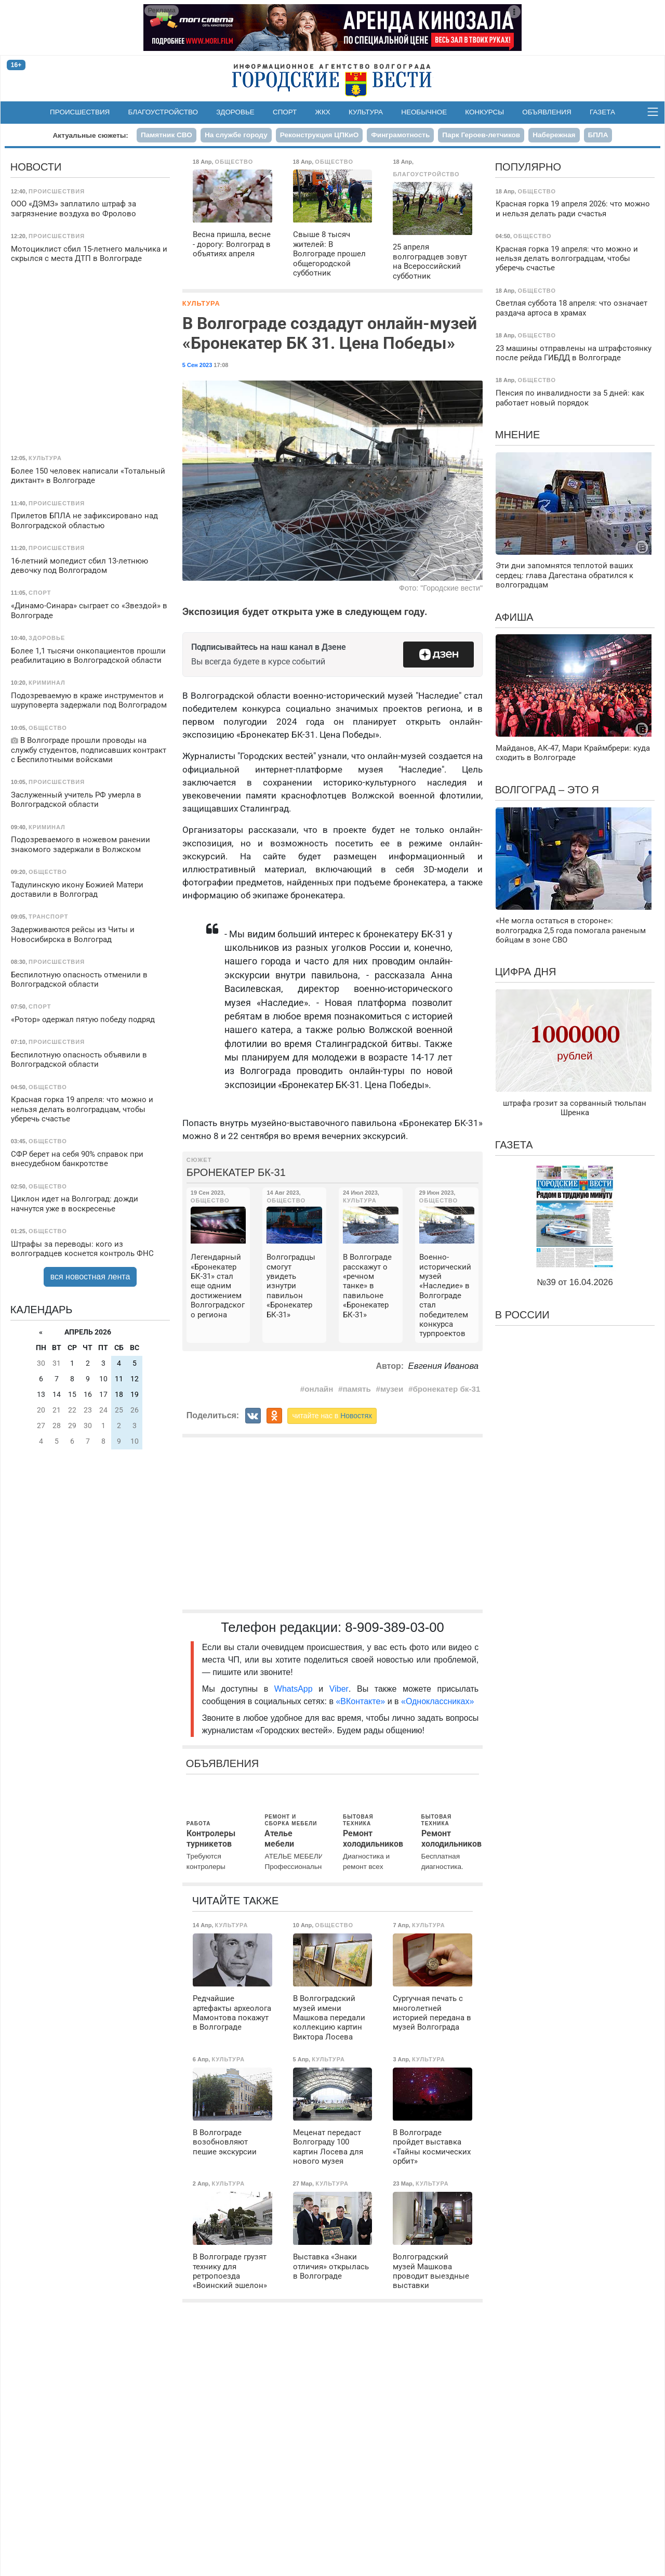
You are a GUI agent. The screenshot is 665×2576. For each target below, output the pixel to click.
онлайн (318, 1388)
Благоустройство (163, 112)
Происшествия (80, 112)
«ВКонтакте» (360, 1701)
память (356, 1388)
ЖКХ (322, 112)
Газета (602, 112)
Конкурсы (484, 112)
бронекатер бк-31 (446, 1388)
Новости (36, 167)
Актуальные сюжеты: (90, 135)
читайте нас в (332, 1415)
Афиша (514, 617)
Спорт (285, 112)
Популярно (528, 167)
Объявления (546, 112)
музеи (391, 1388)
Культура (366, 112)
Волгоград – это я (547, 789)
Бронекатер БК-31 (236, 1172)
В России (522, 1314)
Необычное (424, 112)
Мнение (517, 434)
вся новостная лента (90, 1276)
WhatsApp (296, 1688)
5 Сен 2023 (197, 365)
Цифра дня (525, 971)
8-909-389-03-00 (394, 1627)
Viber (339, 1688)
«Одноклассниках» (437, 1701)
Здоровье (235, 112)
